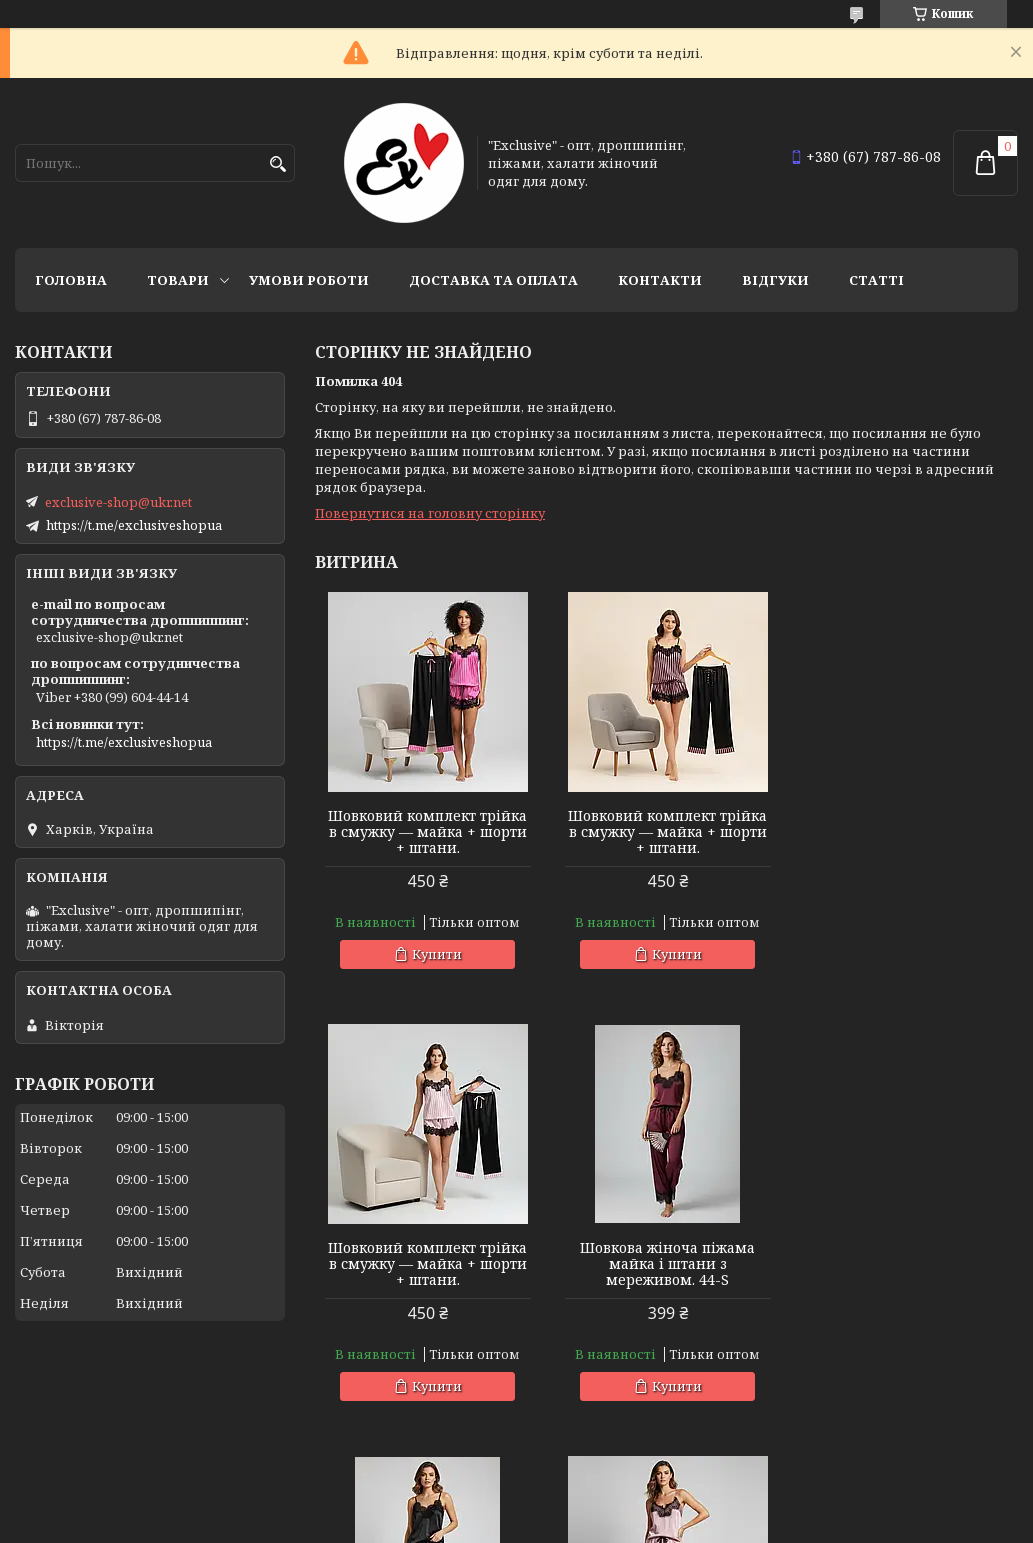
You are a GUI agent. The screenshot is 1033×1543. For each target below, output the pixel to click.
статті (876, 280)
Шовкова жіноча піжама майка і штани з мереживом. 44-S (427, 1264)
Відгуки (775, 280)
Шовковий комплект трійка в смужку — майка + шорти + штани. (427, 832)
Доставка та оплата (493, 280)
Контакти (660, 280)
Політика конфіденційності (844, 1523)
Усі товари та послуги (925, 1449)
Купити (436, 954)
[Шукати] (277, 164)
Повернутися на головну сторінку (430, 513)
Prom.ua (627, 1505)
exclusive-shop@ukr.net (118, 502)
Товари (178, 280)
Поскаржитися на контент (652, 1523)
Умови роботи (309, 280)
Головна (71, 280)
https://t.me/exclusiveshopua (134, 525)
